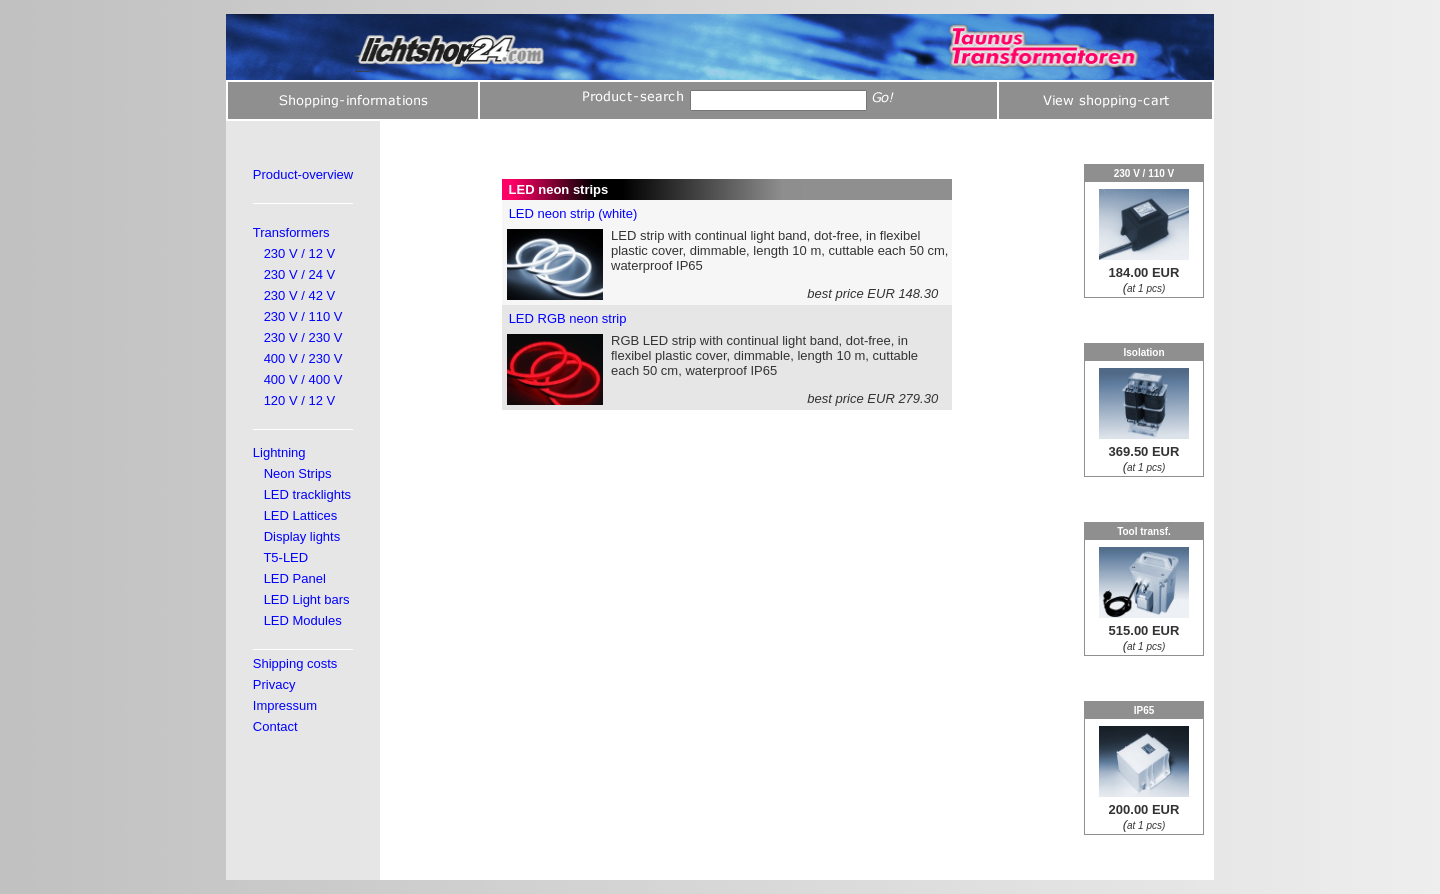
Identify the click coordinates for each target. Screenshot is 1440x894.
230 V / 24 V (300, 274)
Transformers (291, 232)
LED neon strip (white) (573, 213)
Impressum (285, 705)
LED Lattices (301, 515)
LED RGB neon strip (568, 318)
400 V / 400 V (303, 379)
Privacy (274, 684)
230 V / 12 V (300, 253)
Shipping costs (295, 663)
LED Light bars (307, 599)
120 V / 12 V (300, 400)
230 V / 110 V (303, 316)
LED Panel (295, 578)
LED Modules (303, 620)
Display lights (302, 536)
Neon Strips (298, 473)
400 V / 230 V (303, 358)
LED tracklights (307, 494)
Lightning (279, 452)
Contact (275, 726)
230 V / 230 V (303, 337)
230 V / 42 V (300, 295)
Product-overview (303, 174)
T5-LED (285, 557)
